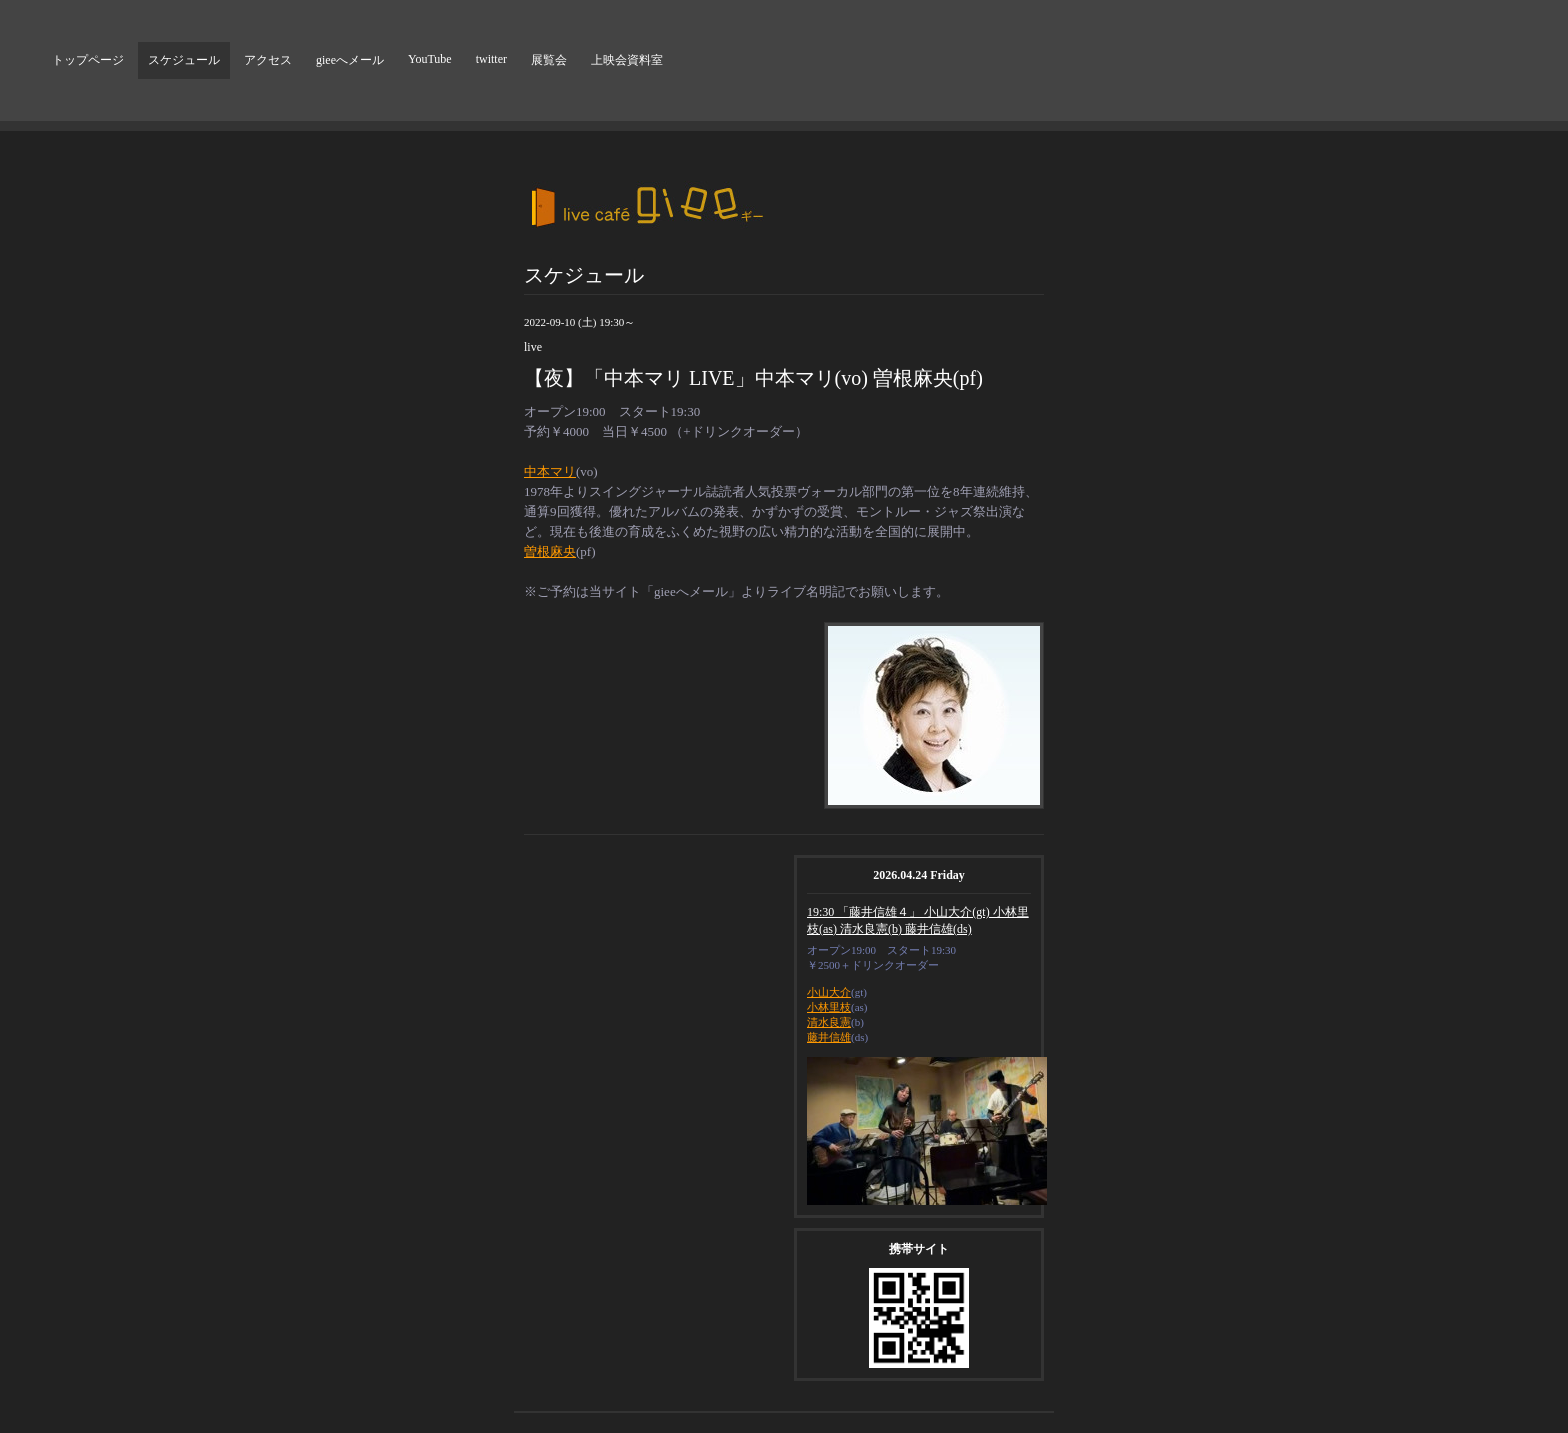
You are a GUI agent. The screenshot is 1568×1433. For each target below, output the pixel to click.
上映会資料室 (627, 60)
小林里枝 (829, 1007)
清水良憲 (829, 1022)
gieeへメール (350, 60)
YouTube (430, 59)
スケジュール (184, 60)
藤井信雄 (829, 1037)
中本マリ (550, 471)
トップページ (88, 60)
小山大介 (829, 992)
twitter (491, 59)
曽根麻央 (550, 551)
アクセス (268, 60)
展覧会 (549, 60)
